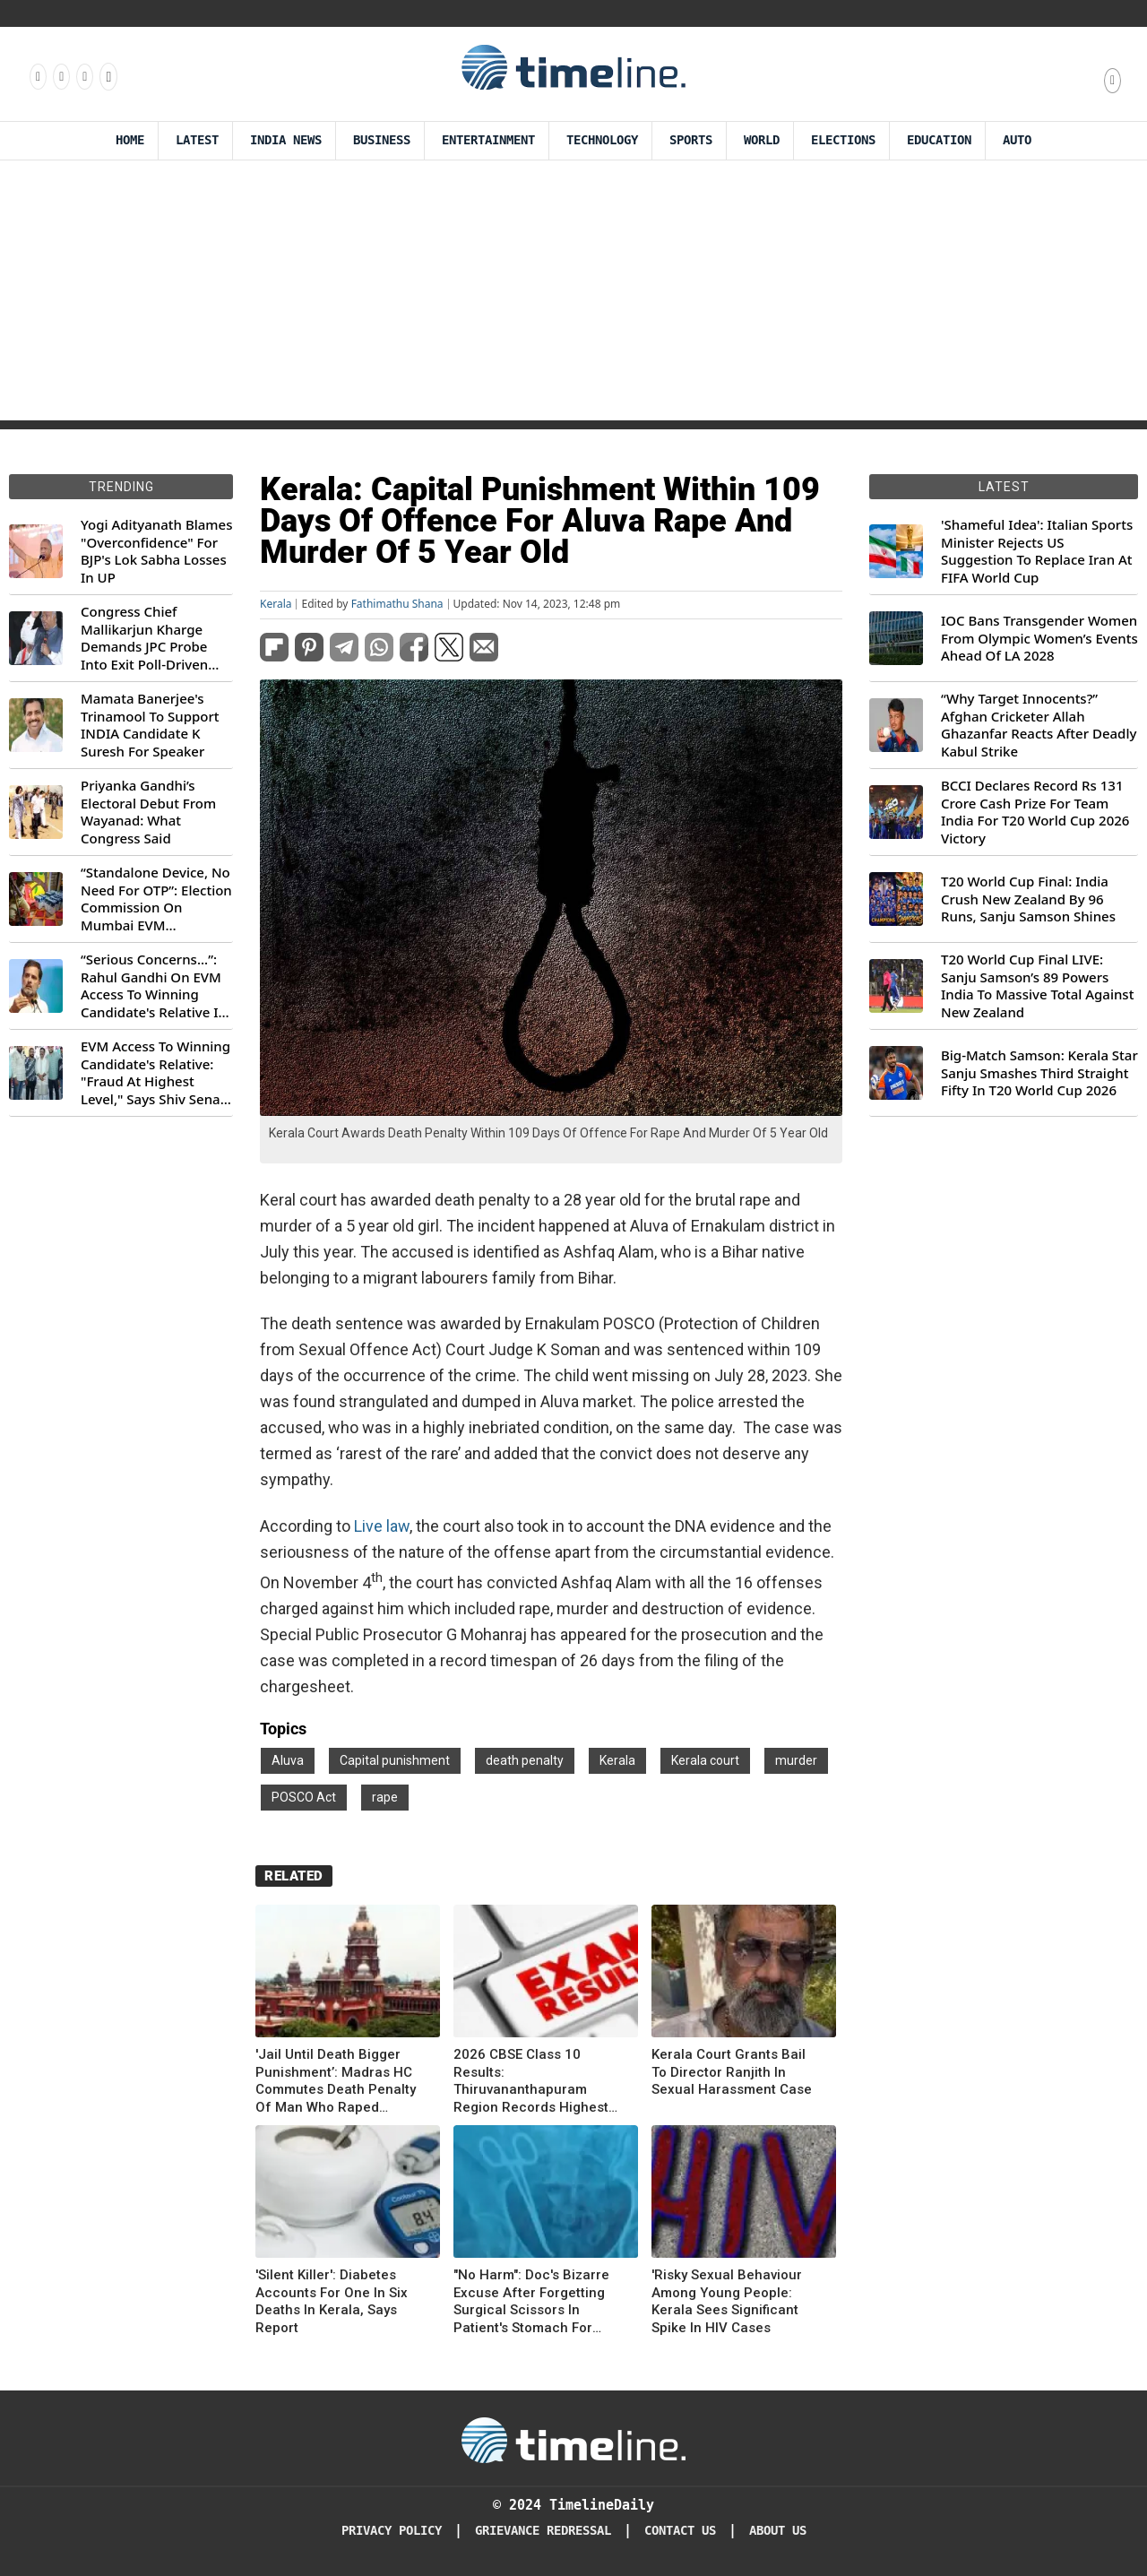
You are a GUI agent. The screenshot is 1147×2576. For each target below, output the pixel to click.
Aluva (288, 1760)
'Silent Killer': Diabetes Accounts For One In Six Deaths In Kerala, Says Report (331, 2301)
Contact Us (680, 2530)
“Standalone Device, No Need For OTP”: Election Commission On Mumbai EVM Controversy (156, 899)
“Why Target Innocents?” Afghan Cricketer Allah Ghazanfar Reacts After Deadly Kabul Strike (1038, 725)
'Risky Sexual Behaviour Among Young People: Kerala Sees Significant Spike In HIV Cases (726, 2301)
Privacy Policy (391, 2530)
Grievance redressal (543, 2530)
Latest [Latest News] (197, 140)
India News (286, 140)
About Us (777, 2530)
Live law (382, 1526)
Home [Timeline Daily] (130, 140)
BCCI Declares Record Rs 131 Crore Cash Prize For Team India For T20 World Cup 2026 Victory (1035, 812)
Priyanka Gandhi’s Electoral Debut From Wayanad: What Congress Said (148, 812)
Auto (1017, 140)
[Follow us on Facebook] (37, 76)
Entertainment (488, 140)
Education (939, 140)
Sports (690, 140)
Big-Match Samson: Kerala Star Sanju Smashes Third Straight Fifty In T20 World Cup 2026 (1039, 1073)
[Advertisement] (573, 294)
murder (796, 1760)
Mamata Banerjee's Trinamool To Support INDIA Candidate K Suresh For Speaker (150, 725)
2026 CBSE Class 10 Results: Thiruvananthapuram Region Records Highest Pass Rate (530, 2081)
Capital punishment (395, 1760)
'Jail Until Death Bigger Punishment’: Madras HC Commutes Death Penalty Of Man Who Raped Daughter (335, 2081)
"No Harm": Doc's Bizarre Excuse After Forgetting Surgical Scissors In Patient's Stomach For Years (531, 2302)
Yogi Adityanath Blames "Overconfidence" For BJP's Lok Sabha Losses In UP (156, 551)
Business (381, 140)
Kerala (275, 604)
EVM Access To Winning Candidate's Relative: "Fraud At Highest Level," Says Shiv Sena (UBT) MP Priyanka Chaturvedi (155, 1073)
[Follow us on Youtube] (107, 76)
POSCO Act (304, 1797)
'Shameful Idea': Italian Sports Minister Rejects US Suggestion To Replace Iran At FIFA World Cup (1037, 551)
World (762, 140)
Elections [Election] (843, 140)
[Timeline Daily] (573, 2439)
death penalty (525, 1760)
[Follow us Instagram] (60, 76)
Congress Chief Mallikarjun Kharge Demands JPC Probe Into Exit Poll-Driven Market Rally (144, 638)
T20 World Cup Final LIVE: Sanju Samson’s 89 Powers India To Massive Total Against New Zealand (1037, 986)
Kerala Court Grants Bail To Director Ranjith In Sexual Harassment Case (731, 2071)
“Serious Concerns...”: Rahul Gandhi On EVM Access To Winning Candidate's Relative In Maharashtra (154, 986)
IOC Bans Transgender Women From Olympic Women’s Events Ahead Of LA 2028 (1039, 638)
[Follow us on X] (83, 76)
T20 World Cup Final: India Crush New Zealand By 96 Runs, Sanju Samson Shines (1028, 899)
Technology (602, 140)
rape (385, 1797)
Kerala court (705, 1760)
